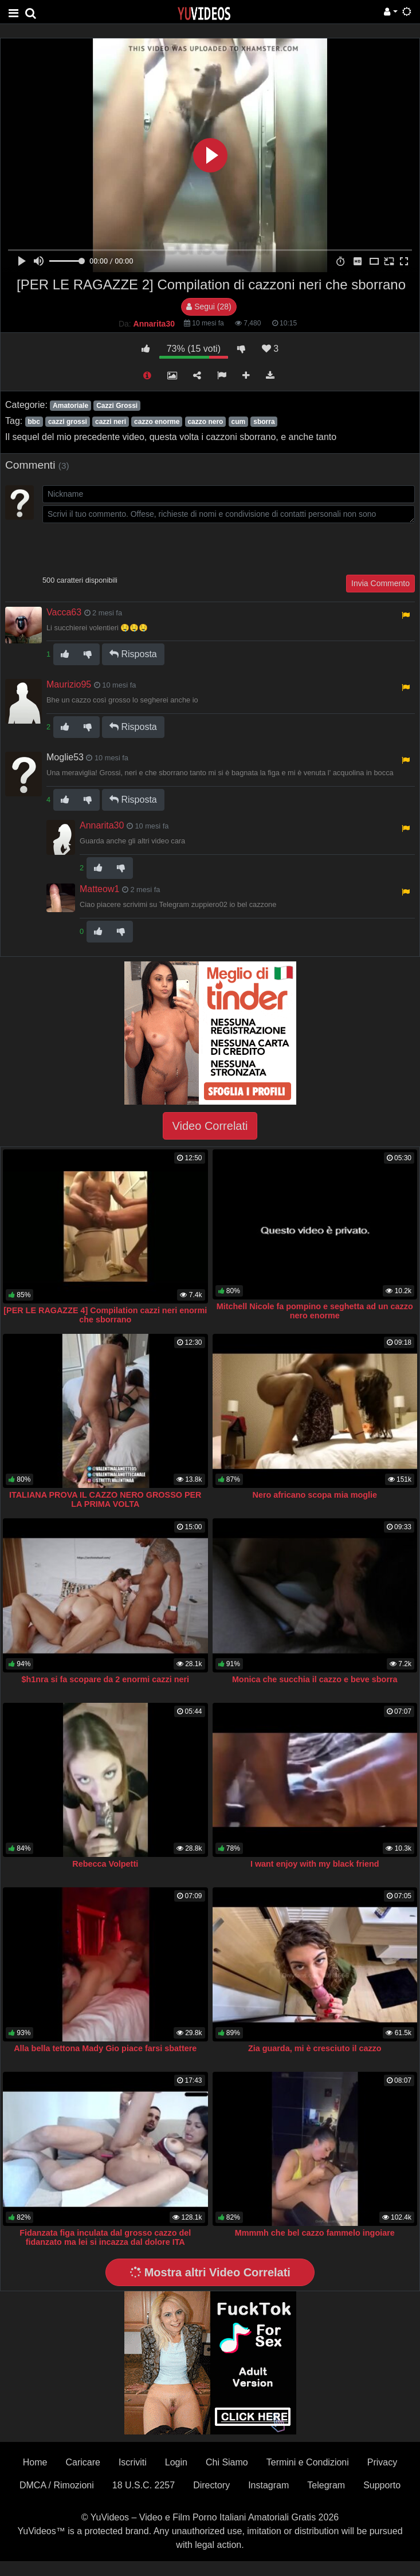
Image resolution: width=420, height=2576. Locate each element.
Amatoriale (70, 406)
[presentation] (129, 547)
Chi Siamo (227, 2462)
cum (238, 422)
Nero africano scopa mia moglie (314, 1494)
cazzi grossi (67, 422)
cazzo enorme (156, 422)
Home (35, 2462)
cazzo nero (205, 422)
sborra (263, 422)
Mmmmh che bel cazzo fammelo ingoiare (315, 2232)
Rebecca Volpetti (105, 1863)
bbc (34, 422)
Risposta (133, 654)
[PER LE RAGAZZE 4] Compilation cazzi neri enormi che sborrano (105, 1315)
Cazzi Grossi (117, 406)
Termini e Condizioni (307, 2462)
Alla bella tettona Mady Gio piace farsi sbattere (105, 2048)
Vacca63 (63, 612)
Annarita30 (102, 825)
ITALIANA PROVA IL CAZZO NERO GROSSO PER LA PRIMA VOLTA (105, 1499)
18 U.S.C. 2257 (143, 2485)
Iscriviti (133, 2462)
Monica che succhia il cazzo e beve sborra (315, 1679)
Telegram (326, 2485)
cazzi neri (110, 422)
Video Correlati (210, 1126)
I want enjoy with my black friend (314, 1863)
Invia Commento (380, 583)
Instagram (268, 2485)
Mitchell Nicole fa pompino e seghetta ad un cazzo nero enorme (315, 1311)
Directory (211, 2485)
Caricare (82, 2462)
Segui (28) (208, 306)
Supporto (382, 2485)
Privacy (382, 2462)
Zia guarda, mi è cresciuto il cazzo (315, 2048)
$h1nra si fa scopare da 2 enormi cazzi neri (105, 1679)
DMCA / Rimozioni (56, 2485)
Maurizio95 (68, 684)
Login (176, 2462)
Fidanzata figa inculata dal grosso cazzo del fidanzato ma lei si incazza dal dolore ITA (105, 2237)
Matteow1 (99, 889)
